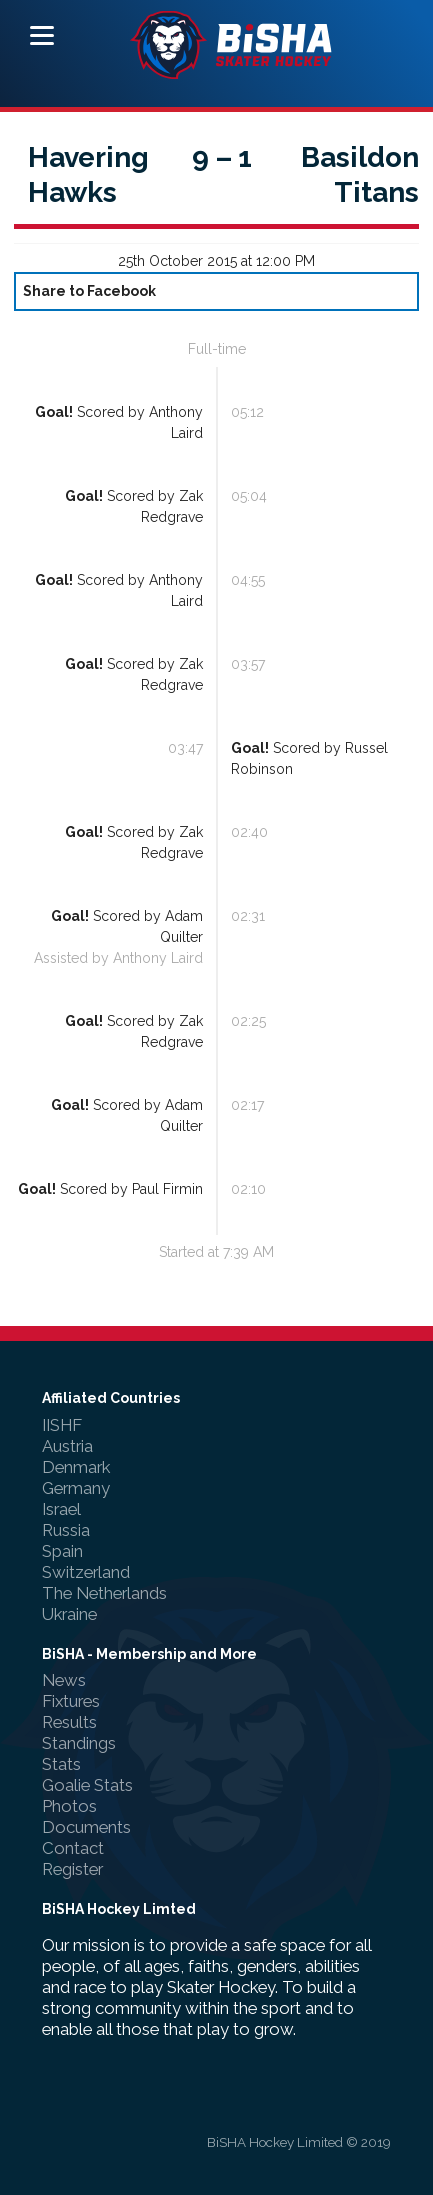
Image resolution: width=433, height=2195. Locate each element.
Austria (67, 1446)
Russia (66, 1530)
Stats (61, 1764)
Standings (79, 1743)
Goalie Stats (87, 1785)
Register (72, 1869)
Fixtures (71, 1701)
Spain (62, 1551)
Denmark (76, 1467)
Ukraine (69, 1614)
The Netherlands (104, 1593)
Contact (73, 1848)
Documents (86, 1827)
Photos (69, 1806)
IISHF (62, 1425)
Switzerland (86, 1572)
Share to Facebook (89, 291)
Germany (76, 1488)
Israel (61, 1509)
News (64, 1680)
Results (69, 1722)
